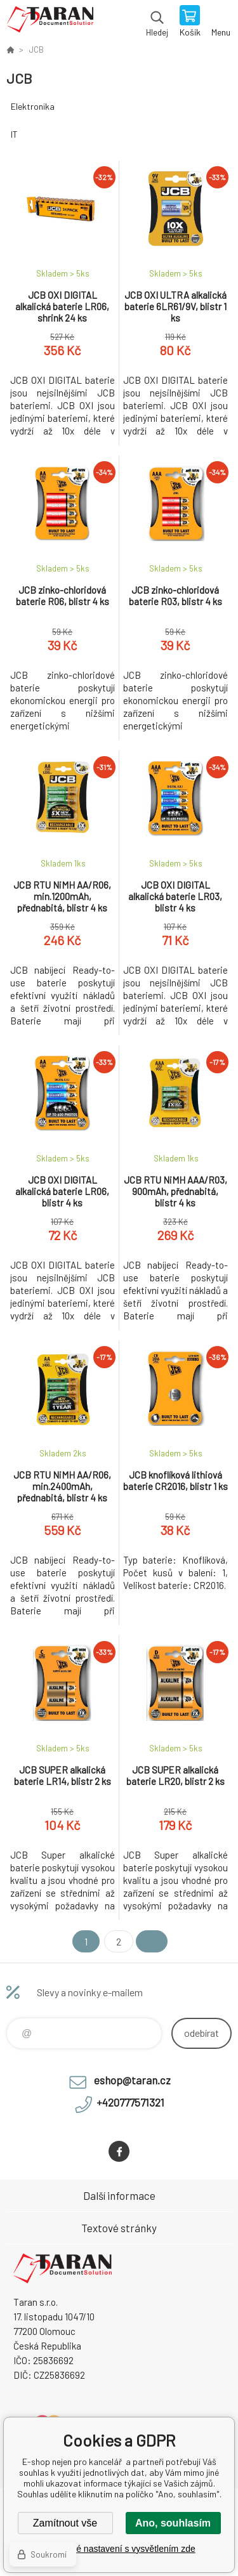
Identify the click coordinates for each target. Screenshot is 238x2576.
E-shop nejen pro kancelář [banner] (49, 22)
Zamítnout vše (65, 2523)
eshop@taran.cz (132, 2080)
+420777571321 (130, 2102)
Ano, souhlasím (173, 2523)
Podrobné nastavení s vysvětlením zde (119, 2549)
